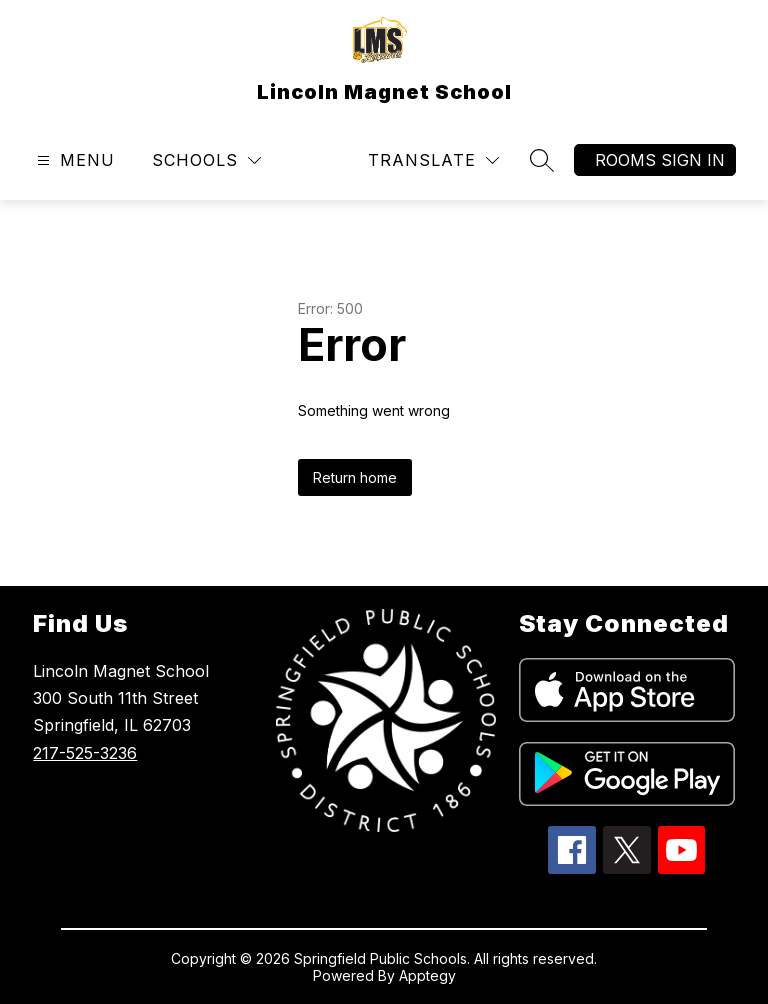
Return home (355, 477)
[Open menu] (73, 160)
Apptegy (427, 975)
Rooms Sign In (660, 160)
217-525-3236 (85, 753)
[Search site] (542, 160)
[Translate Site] (433, 160)
